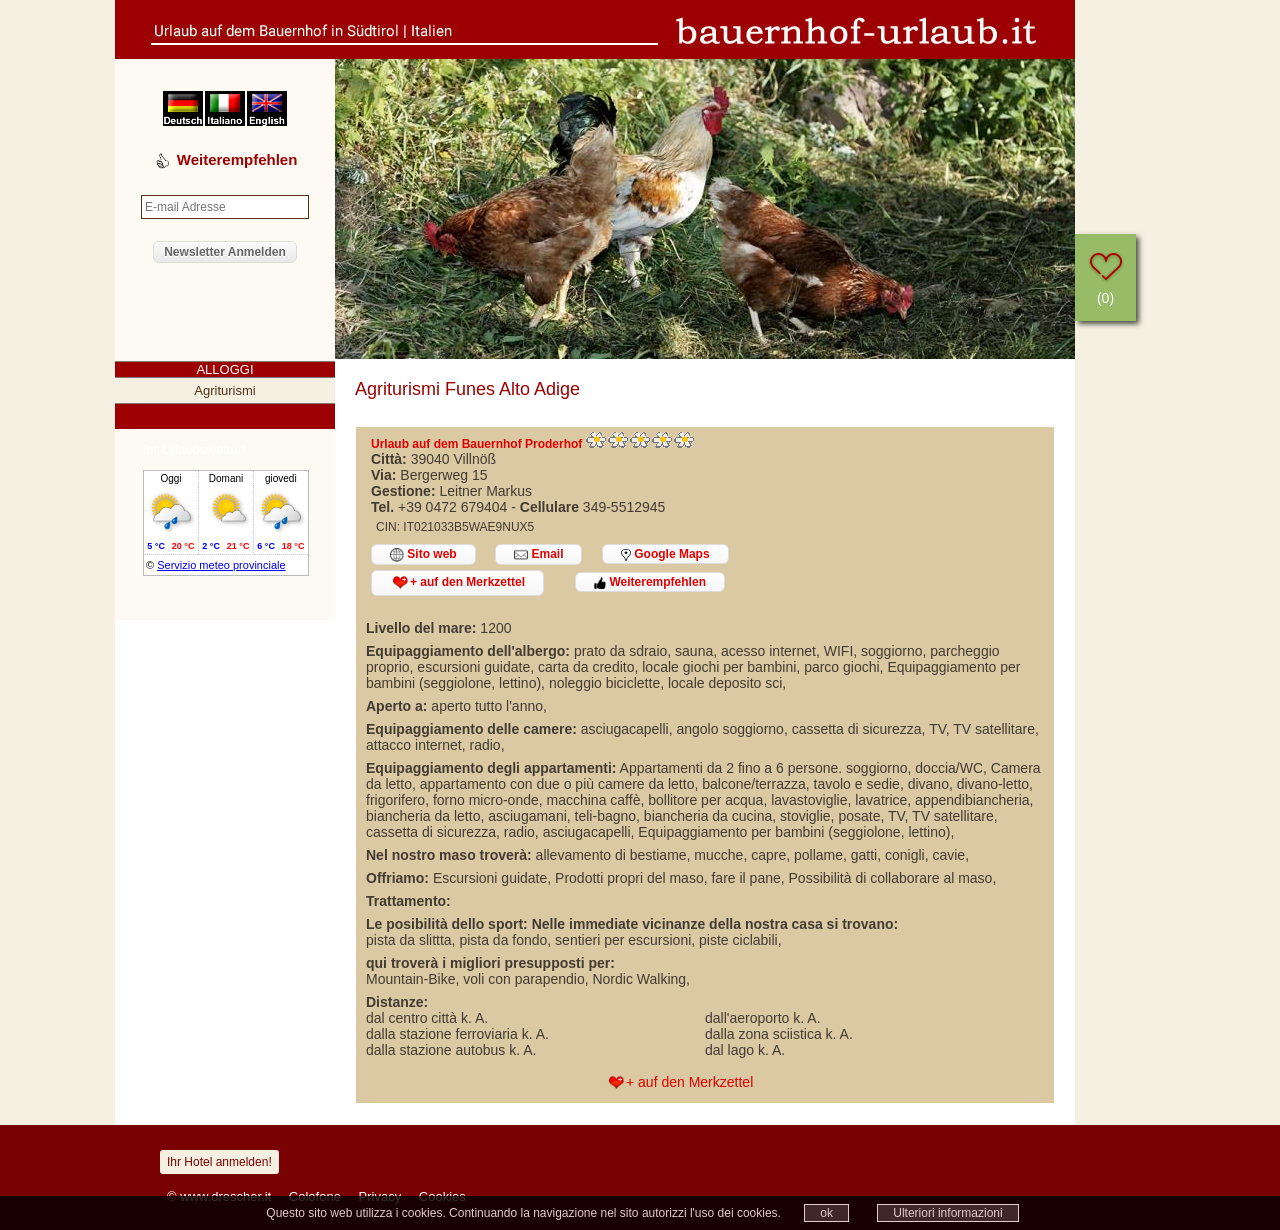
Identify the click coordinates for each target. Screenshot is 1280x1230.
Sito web (423, 554)
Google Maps (665, 554)
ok (826, 1213)
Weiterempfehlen (650, 582)
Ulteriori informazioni (947, 1213)
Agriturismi (224, 390)
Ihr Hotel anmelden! (219, 1162)
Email (538, 554)
